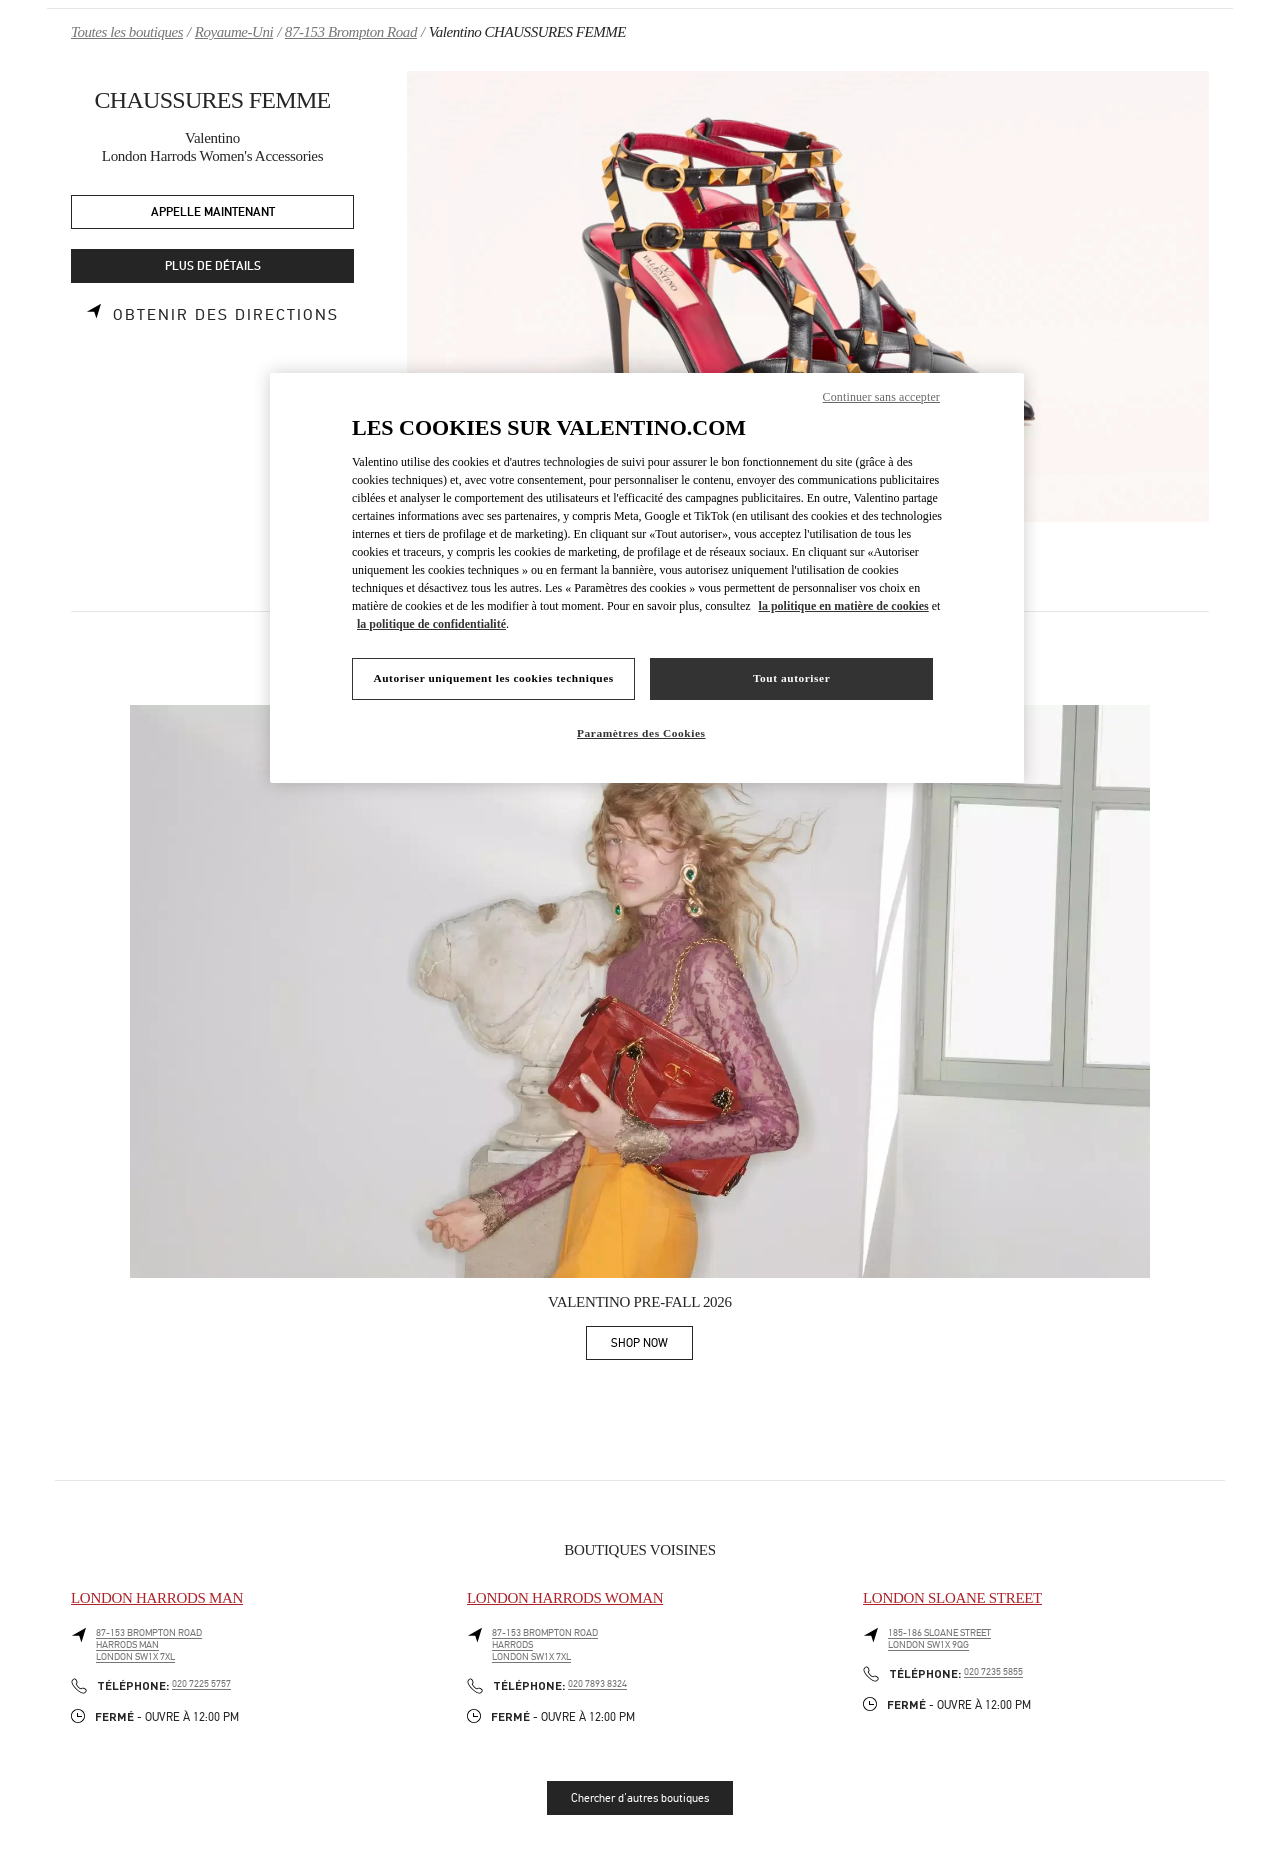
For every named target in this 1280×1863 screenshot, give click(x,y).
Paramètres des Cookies (641, 733)
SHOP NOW (652, 1346)
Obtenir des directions (226, 315)
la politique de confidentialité (431, 624)
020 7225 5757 (201, 1684)
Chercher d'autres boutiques (640, 1798)
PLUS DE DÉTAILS (213, 266)
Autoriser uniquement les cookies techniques (493, 678)
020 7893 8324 (597, 1684)
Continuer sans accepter (881, 397)
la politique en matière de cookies (844, 606)
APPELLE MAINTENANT (213, 212)
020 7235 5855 (993, 1672)
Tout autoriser (791, 678)
